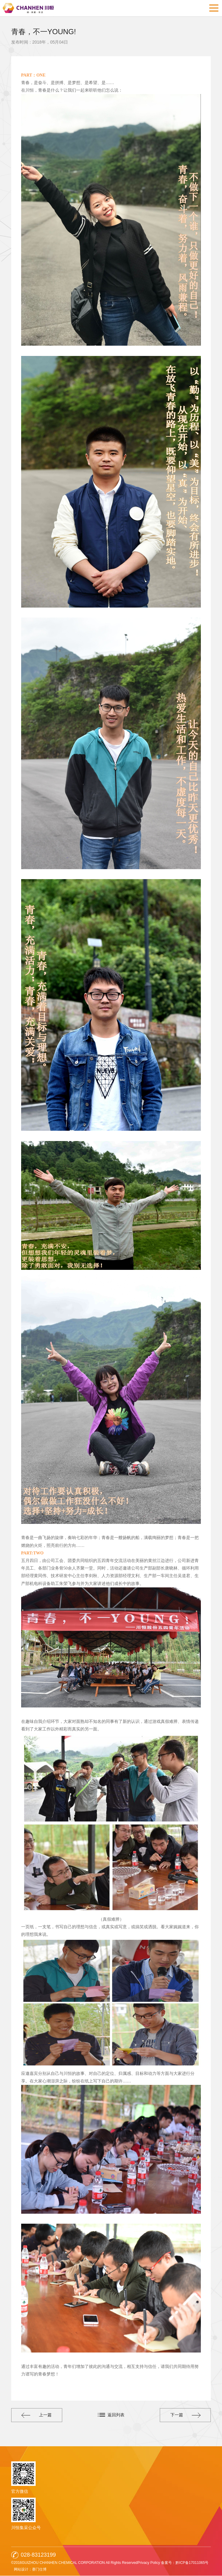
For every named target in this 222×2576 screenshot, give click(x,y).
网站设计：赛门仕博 (30, 2569)
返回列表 (116, 2414)
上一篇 (38, 2415)
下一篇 (184, 2415)
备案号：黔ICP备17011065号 (184, 2563)
